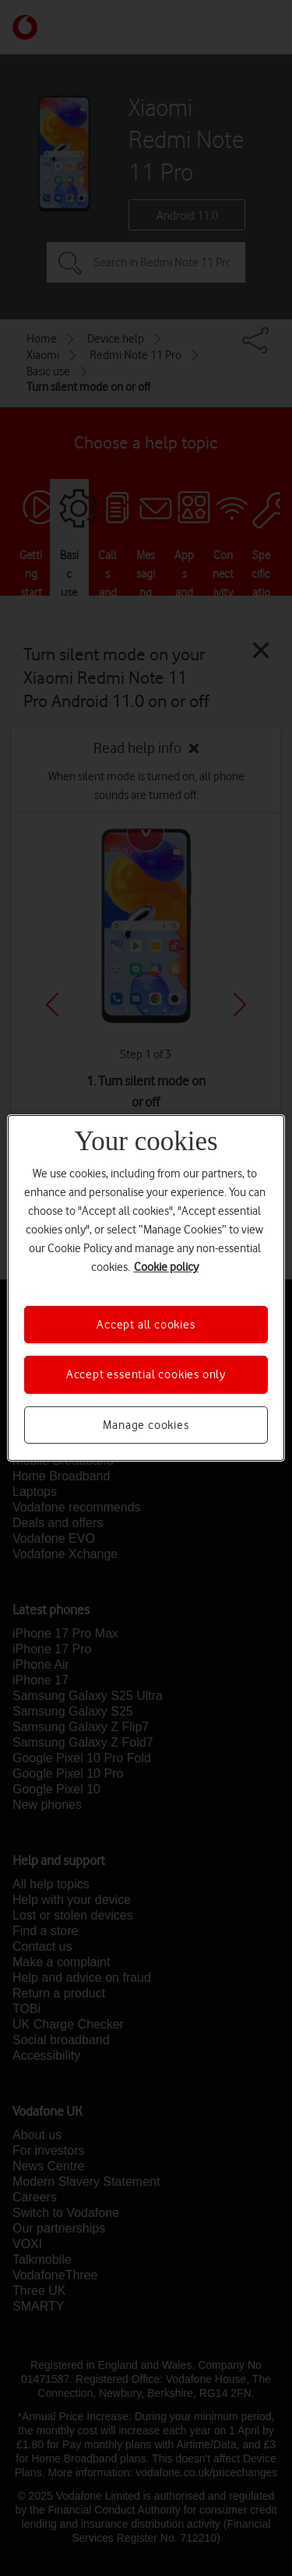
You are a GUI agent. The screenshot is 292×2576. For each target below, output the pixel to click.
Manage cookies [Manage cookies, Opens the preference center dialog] (145, 1425)
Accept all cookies (146, 1325)
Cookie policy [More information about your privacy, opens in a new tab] (166, 1267)
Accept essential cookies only (146, 1374)
